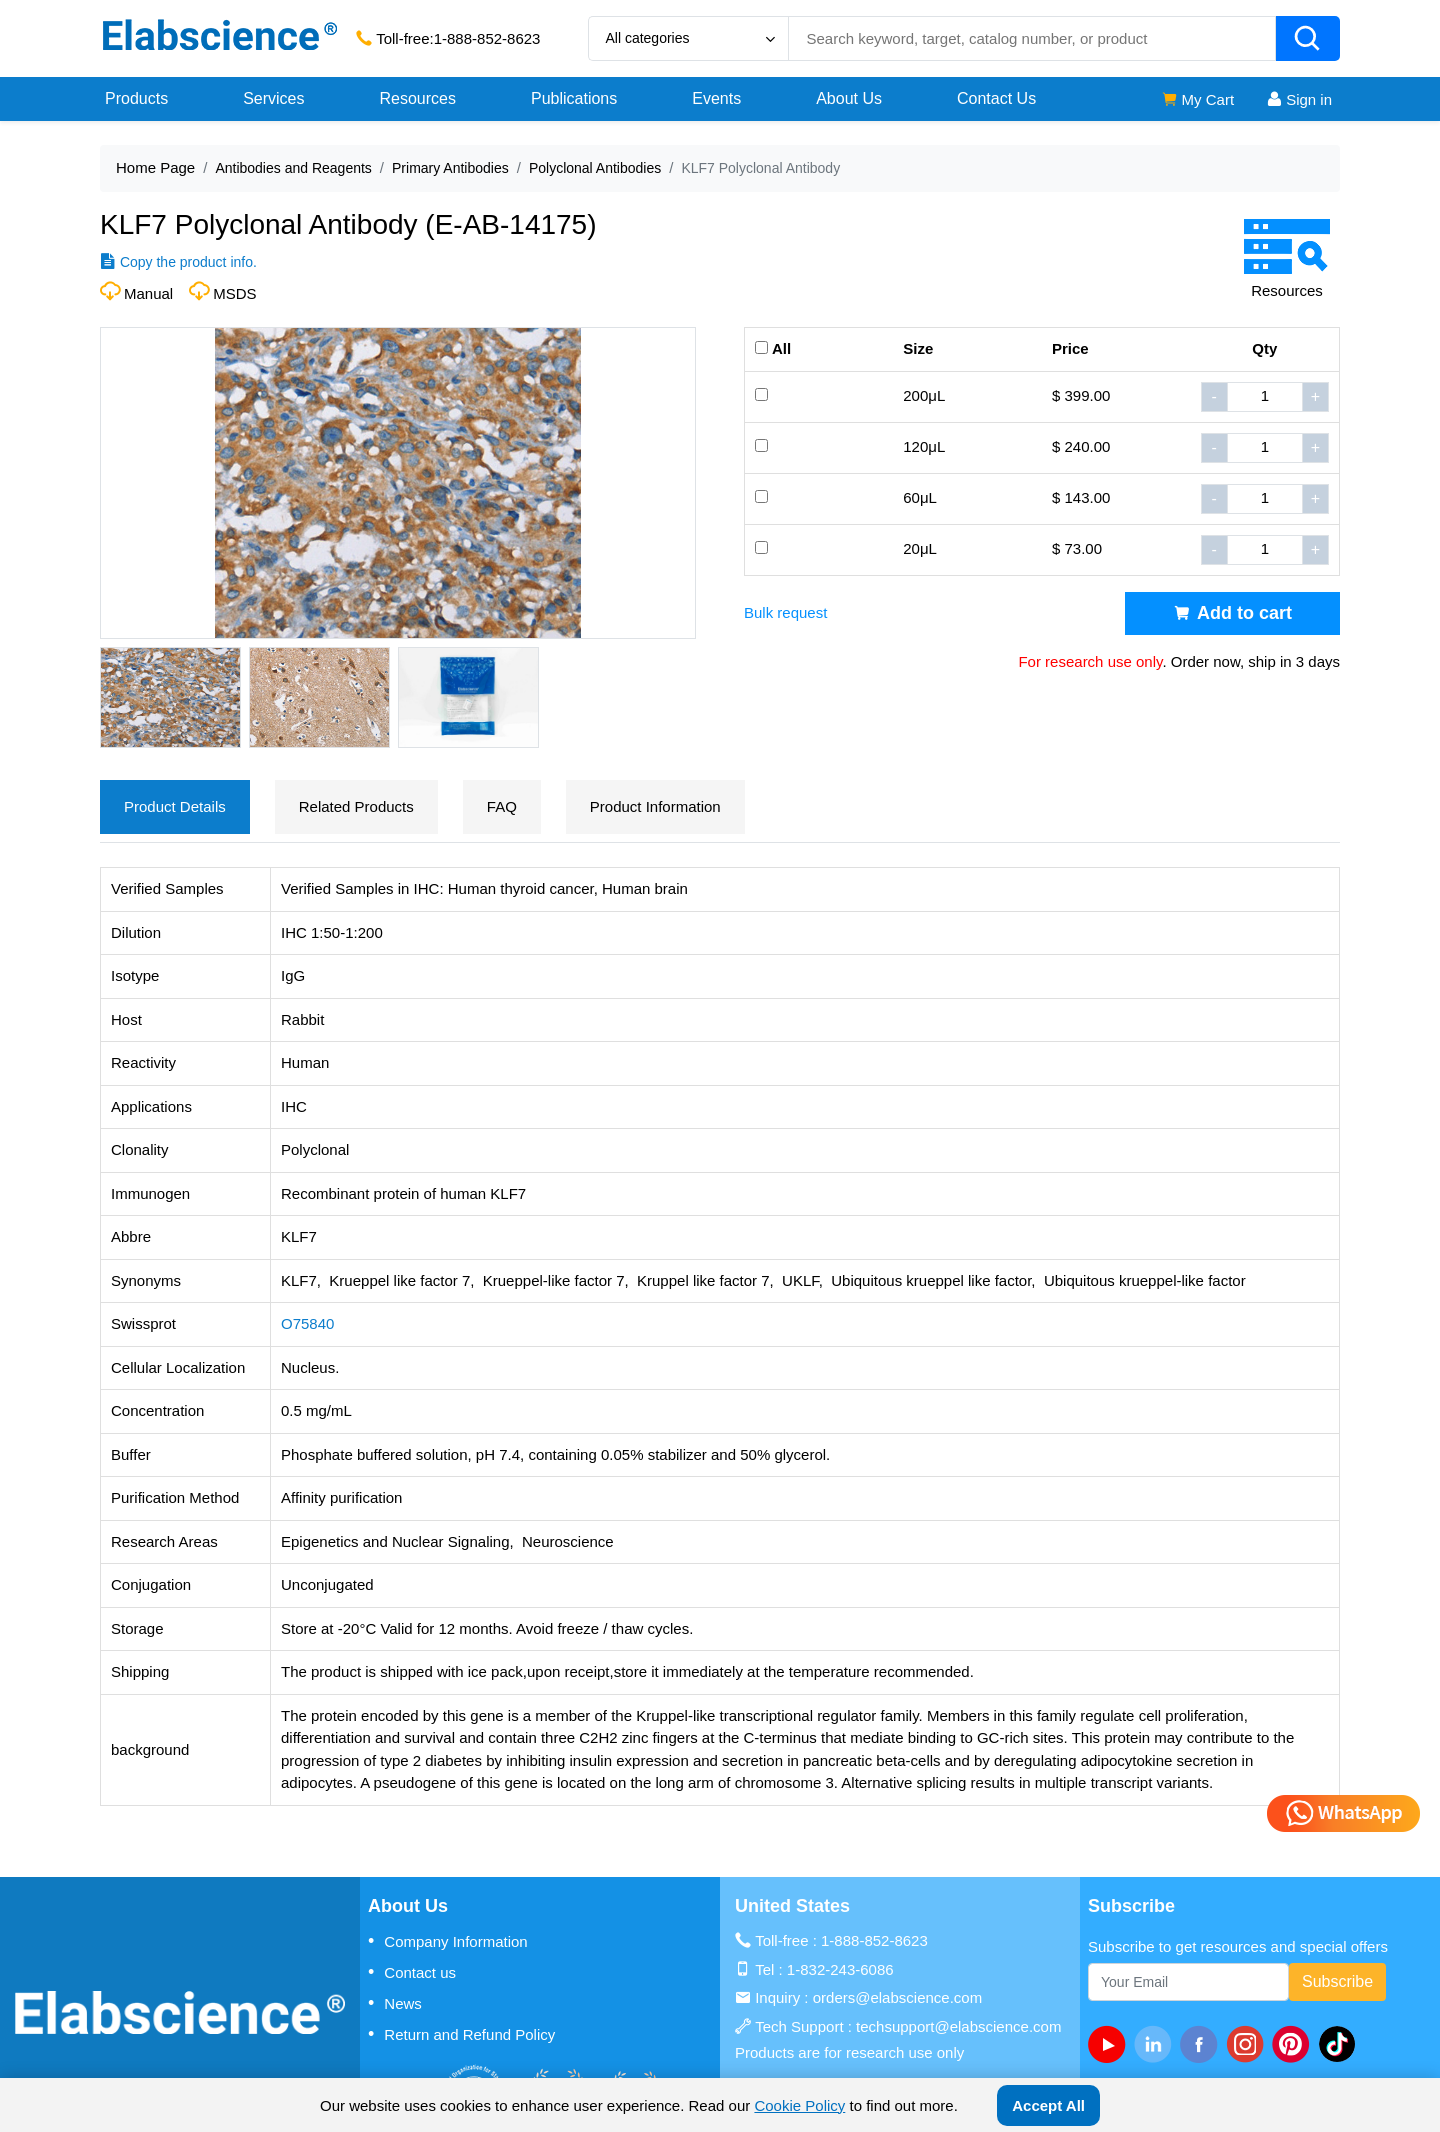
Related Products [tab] (356, 806)
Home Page (155, 167)
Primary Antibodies (450, 168)
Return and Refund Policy (461, 2034)
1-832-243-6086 (840, 1969)
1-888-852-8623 (487, 38)
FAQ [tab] (502, 806)
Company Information (448, 1941)
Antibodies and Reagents (293, 168)
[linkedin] (1157, 2044)
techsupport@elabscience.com (958, 2026)
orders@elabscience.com (897, 1997)
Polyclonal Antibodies (595, 168)
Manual (148, 293)
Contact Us (996, 98)
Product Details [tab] (175, 806)
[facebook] (1203, 2044)
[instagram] (1249, 2044)
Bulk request (785, 612)
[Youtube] (1111, 2044)
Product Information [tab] (655, 806)
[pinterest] (1295, 2044)
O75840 (307, 1323)
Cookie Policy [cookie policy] (799, 2105)
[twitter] (1341, 2044)
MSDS (234, 293)
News (395, 2003)
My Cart (1197, 99)
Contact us (412, 1972)
